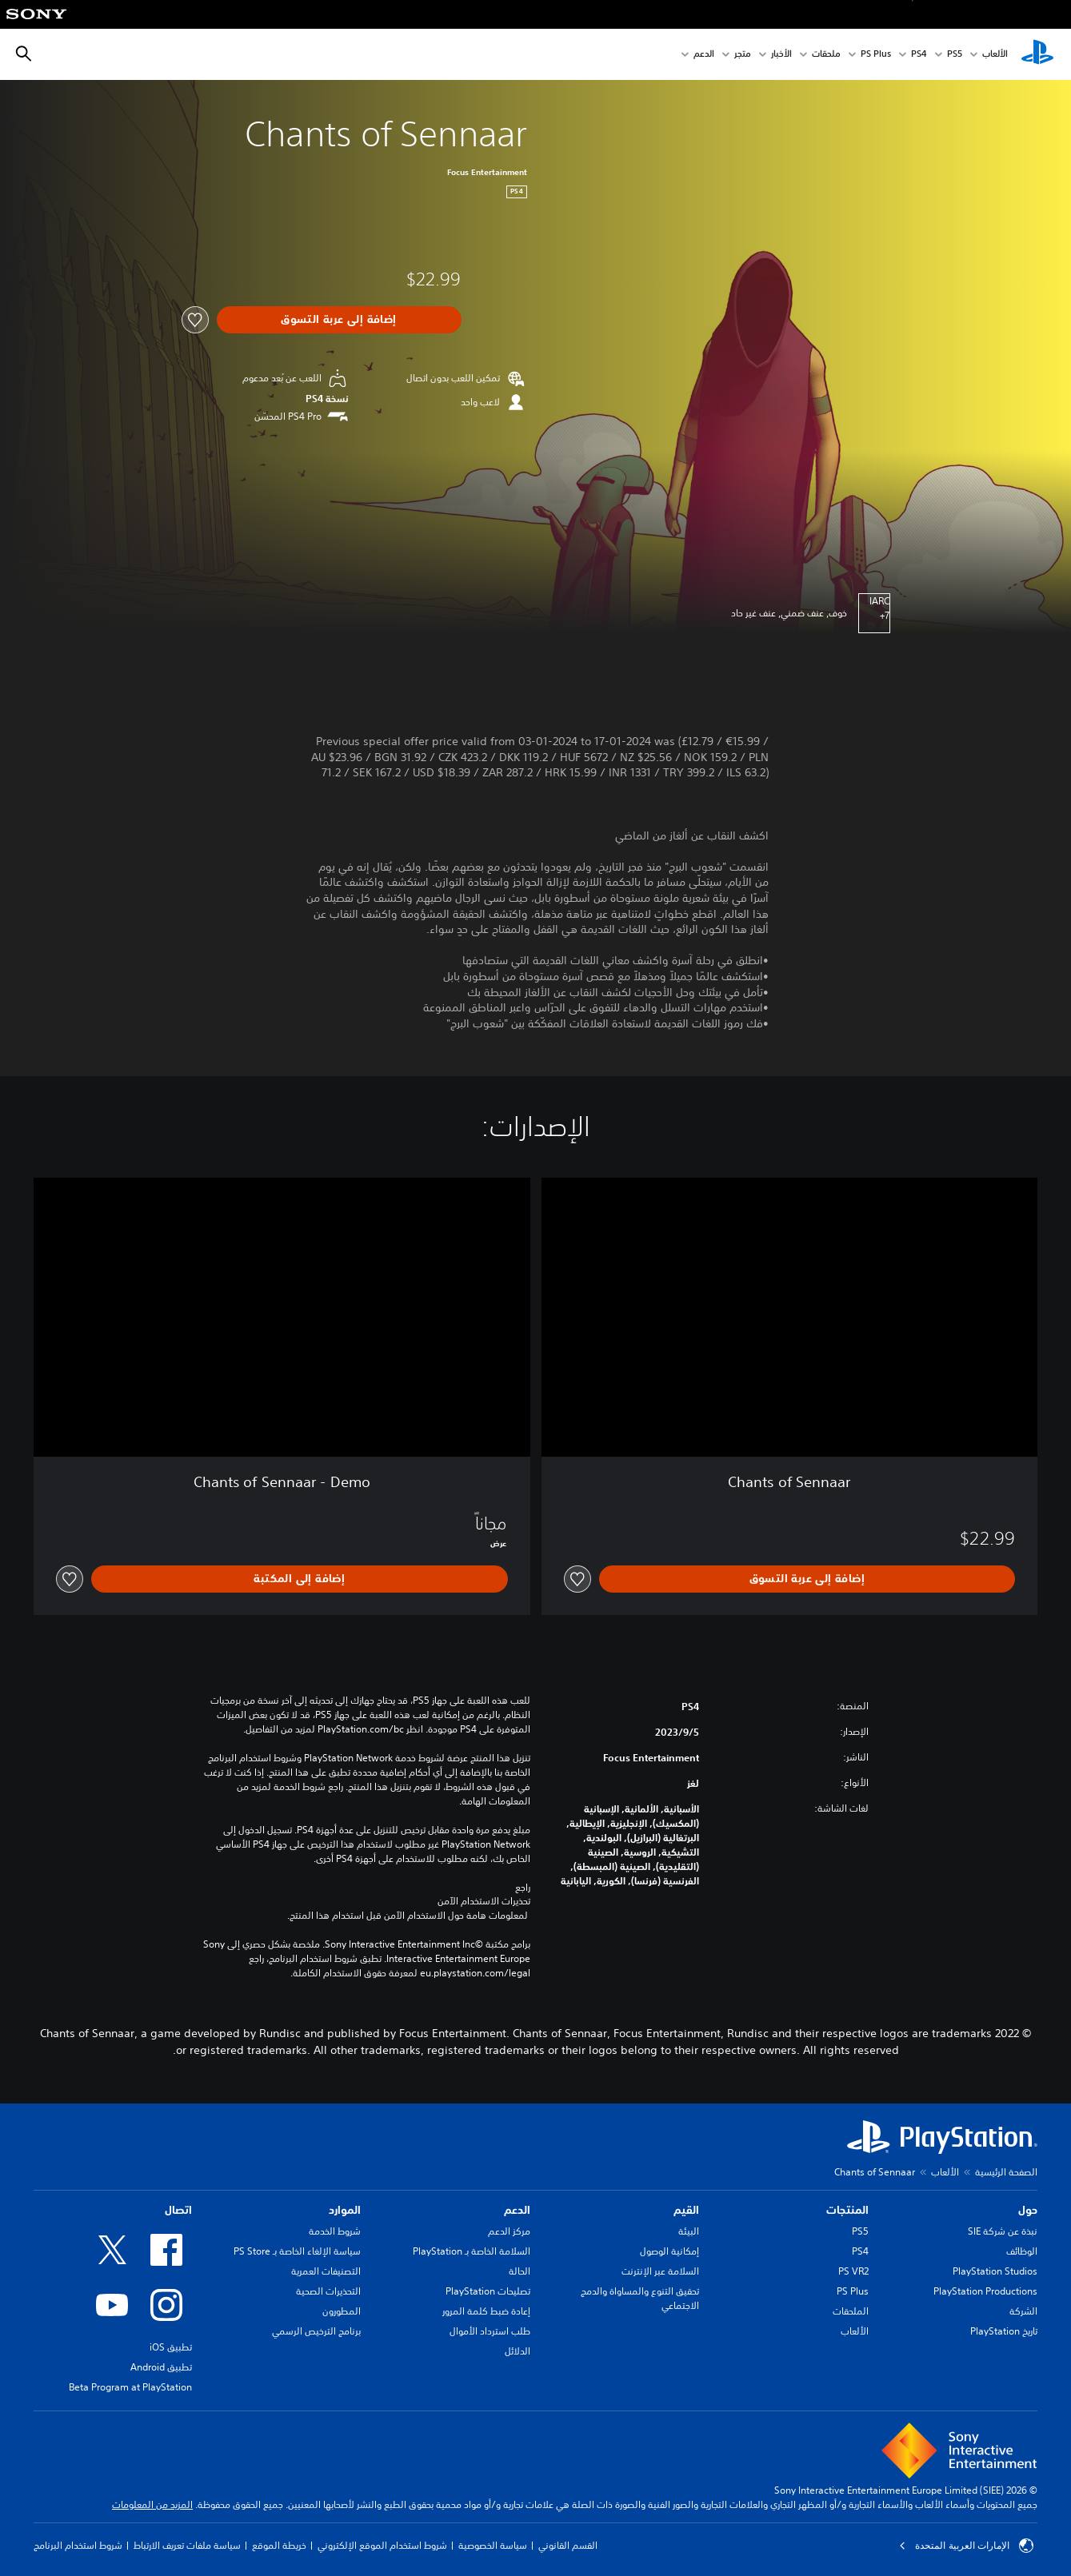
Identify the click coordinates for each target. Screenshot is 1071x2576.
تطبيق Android (161, 2367)
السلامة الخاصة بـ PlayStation (471, 2251)
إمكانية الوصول (669, 2251)
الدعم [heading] (517, 2210)
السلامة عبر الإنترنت (660, 2271)
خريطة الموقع (279, 2545)
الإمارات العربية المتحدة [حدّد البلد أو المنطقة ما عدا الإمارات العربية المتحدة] (966, 2545)
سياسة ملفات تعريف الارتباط (187, 2545)
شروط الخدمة (335, 2231)
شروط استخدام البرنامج (78, 2545)
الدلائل (517, 2351)
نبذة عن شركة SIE (1002, 2231)
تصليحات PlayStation (488, 2291)
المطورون (341, 2311)
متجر (742, 55)
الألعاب (995, 55)
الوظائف (1021, 2251)
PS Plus (876, 55)
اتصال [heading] (178, 2210)
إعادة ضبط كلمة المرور (486, 2311)
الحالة (519, 2271)
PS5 (860, 2231)
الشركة (1023, 2311)
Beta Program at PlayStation (130, 2387)
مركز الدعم (509, 2231)
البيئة (688, 2231)
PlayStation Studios (995, 2271)
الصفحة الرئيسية (1006, 2172)
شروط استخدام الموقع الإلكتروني (382, 2545)
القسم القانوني (567, 2545)
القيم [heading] (686, 2210)
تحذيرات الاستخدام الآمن (484, 1901)
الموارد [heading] (345, 2210)
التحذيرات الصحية (328, 2291)
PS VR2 (853, 2271)
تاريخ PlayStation (1003, 2331)
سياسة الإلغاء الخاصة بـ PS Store (297, 2251)
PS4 (919, 55)
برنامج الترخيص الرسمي (316, 2331)
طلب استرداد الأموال (490, 2331)
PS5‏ (954, 55)
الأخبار (781, 55)
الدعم (703, 55)
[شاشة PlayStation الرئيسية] (1037, 54)
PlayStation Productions (985, 2291)
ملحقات (826, 55)
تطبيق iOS (171, 2347)
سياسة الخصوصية (492, 2545)
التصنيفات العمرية (326, 2271)
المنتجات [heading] (847, 2210)
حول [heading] (1027, 2210)
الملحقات (851, 2311)
